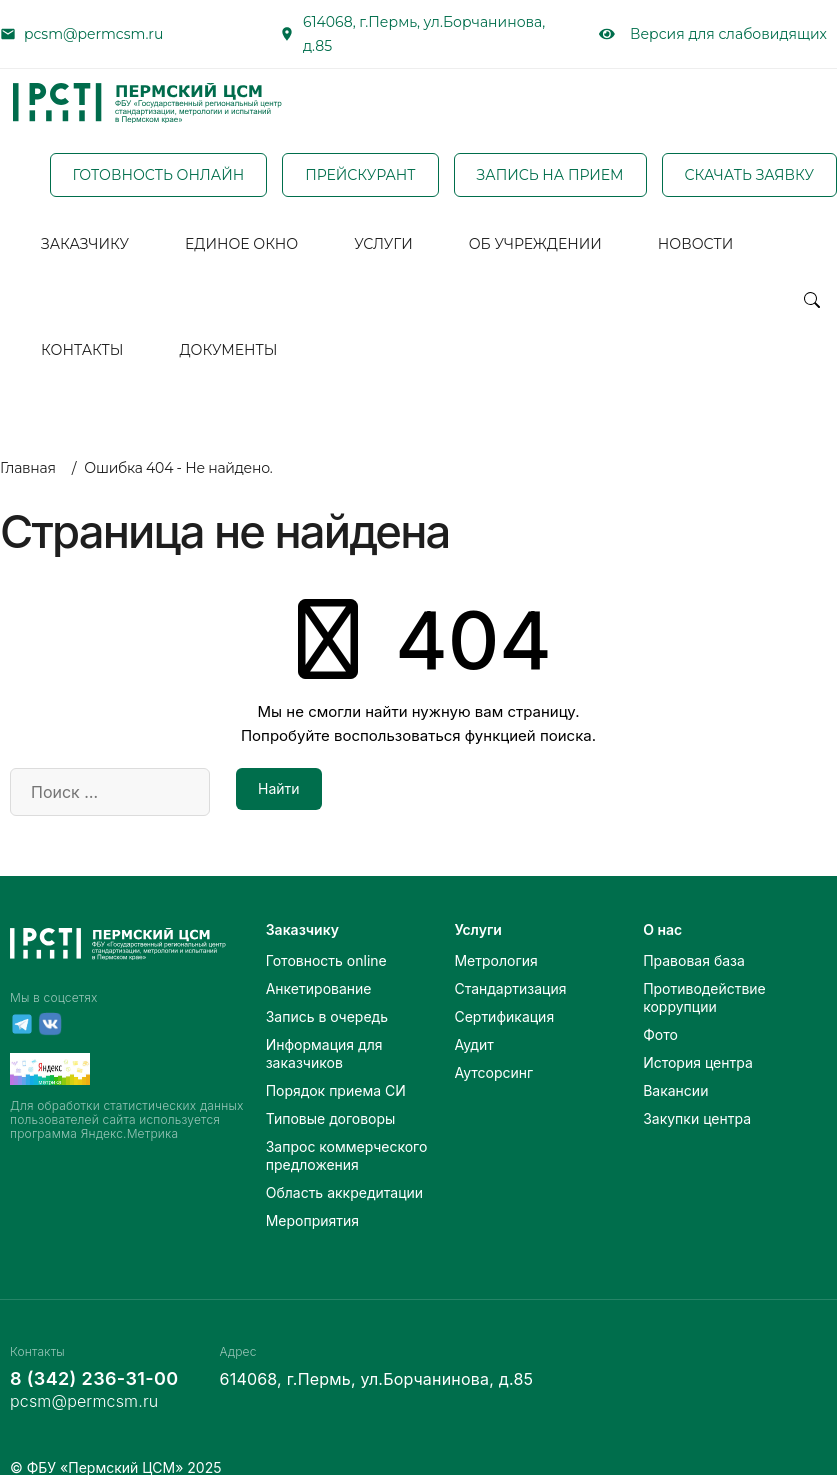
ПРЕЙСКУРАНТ (360, 174)
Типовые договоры (331, 1093)
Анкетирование (319, 963)
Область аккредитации (344, 1167)
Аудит (473, 1019)
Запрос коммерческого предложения (347, 1130)
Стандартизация (510, 963)
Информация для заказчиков (324, 1028)
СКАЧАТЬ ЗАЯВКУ (749, 174)
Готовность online (326, 935)
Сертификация (504, 991)
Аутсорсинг (493, 1047)
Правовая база (694, 935)
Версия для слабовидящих (713, 34)
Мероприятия (312, 1195)
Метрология (495, 935)
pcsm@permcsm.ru (93, 34)
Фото (660, 1009)
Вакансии (675, 1065)
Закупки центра (697, 1093)
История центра (698, 1037)
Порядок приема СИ (336, 1065)
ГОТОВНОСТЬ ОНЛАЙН (159, 174)
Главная (28, 443)
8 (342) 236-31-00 (94, 1353)
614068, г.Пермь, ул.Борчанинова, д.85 (424, 34)
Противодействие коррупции (704, 972)
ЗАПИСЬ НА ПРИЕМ (550, 174)
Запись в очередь (327, 991)
